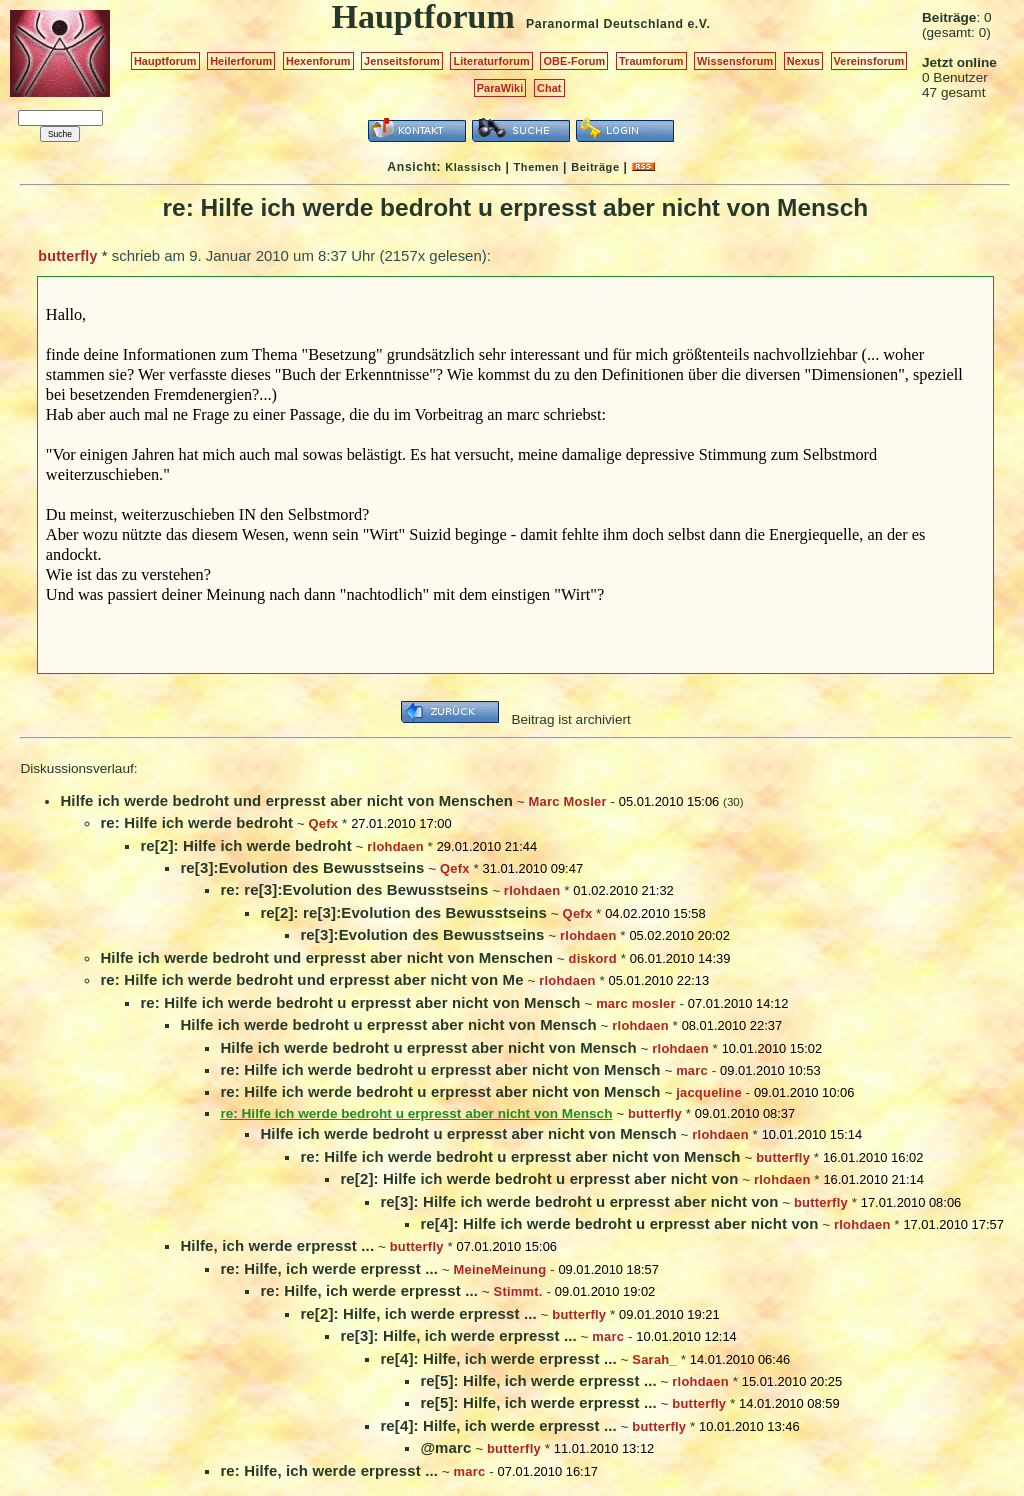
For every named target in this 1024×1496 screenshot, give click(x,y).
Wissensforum (735, 61)
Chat (549, 88)
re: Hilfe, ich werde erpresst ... (329, 1268)
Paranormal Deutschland (605, 24)
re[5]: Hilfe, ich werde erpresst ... (538, 1380)
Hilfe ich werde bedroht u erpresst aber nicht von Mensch (388, 1024)
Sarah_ (654, 1359)
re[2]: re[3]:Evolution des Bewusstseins (403, 912)
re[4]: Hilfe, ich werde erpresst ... (498, 1358)
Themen (536, 167)
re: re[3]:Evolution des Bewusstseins (354, 889)
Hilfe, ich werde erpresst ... (277, 1245)
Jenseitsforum (402, 61)
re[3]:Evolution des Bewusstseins (302, 867)
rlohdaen (395, 846)
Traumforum (651, 61)
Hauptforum (165, 61)
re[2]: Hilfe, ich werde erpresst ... (418, 1313)
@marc (445, 1447)
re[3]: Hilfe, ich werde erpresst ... (458, 1335)
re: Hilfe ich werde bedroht (196, 822)
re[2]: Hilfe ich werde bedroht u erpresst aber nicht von (539, 1178)
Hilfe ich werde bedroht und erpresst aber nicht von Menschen (286, 800)
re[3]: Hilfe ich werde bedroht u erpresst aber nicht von (579, 1201)
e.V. (698, 24)
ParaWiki (500, 88)
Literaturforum (491, 61)
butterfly (67, 256)
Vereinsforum (869, 61)
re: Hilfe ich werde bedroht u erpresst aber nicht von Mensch (360, 1002)
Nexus (803, 61)
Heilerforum (241, 61)
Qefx (324, 823)
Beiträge (595, 167)
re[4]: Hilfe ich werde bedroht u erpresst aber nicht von (619, 1223)
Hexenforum (318, 61)
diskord (593, 958)
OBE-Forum (574, 61)
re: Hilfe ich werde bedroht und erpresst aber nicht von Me (311, 979)
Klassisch (473, 167)
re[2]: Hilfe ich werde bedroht (245, 845)
